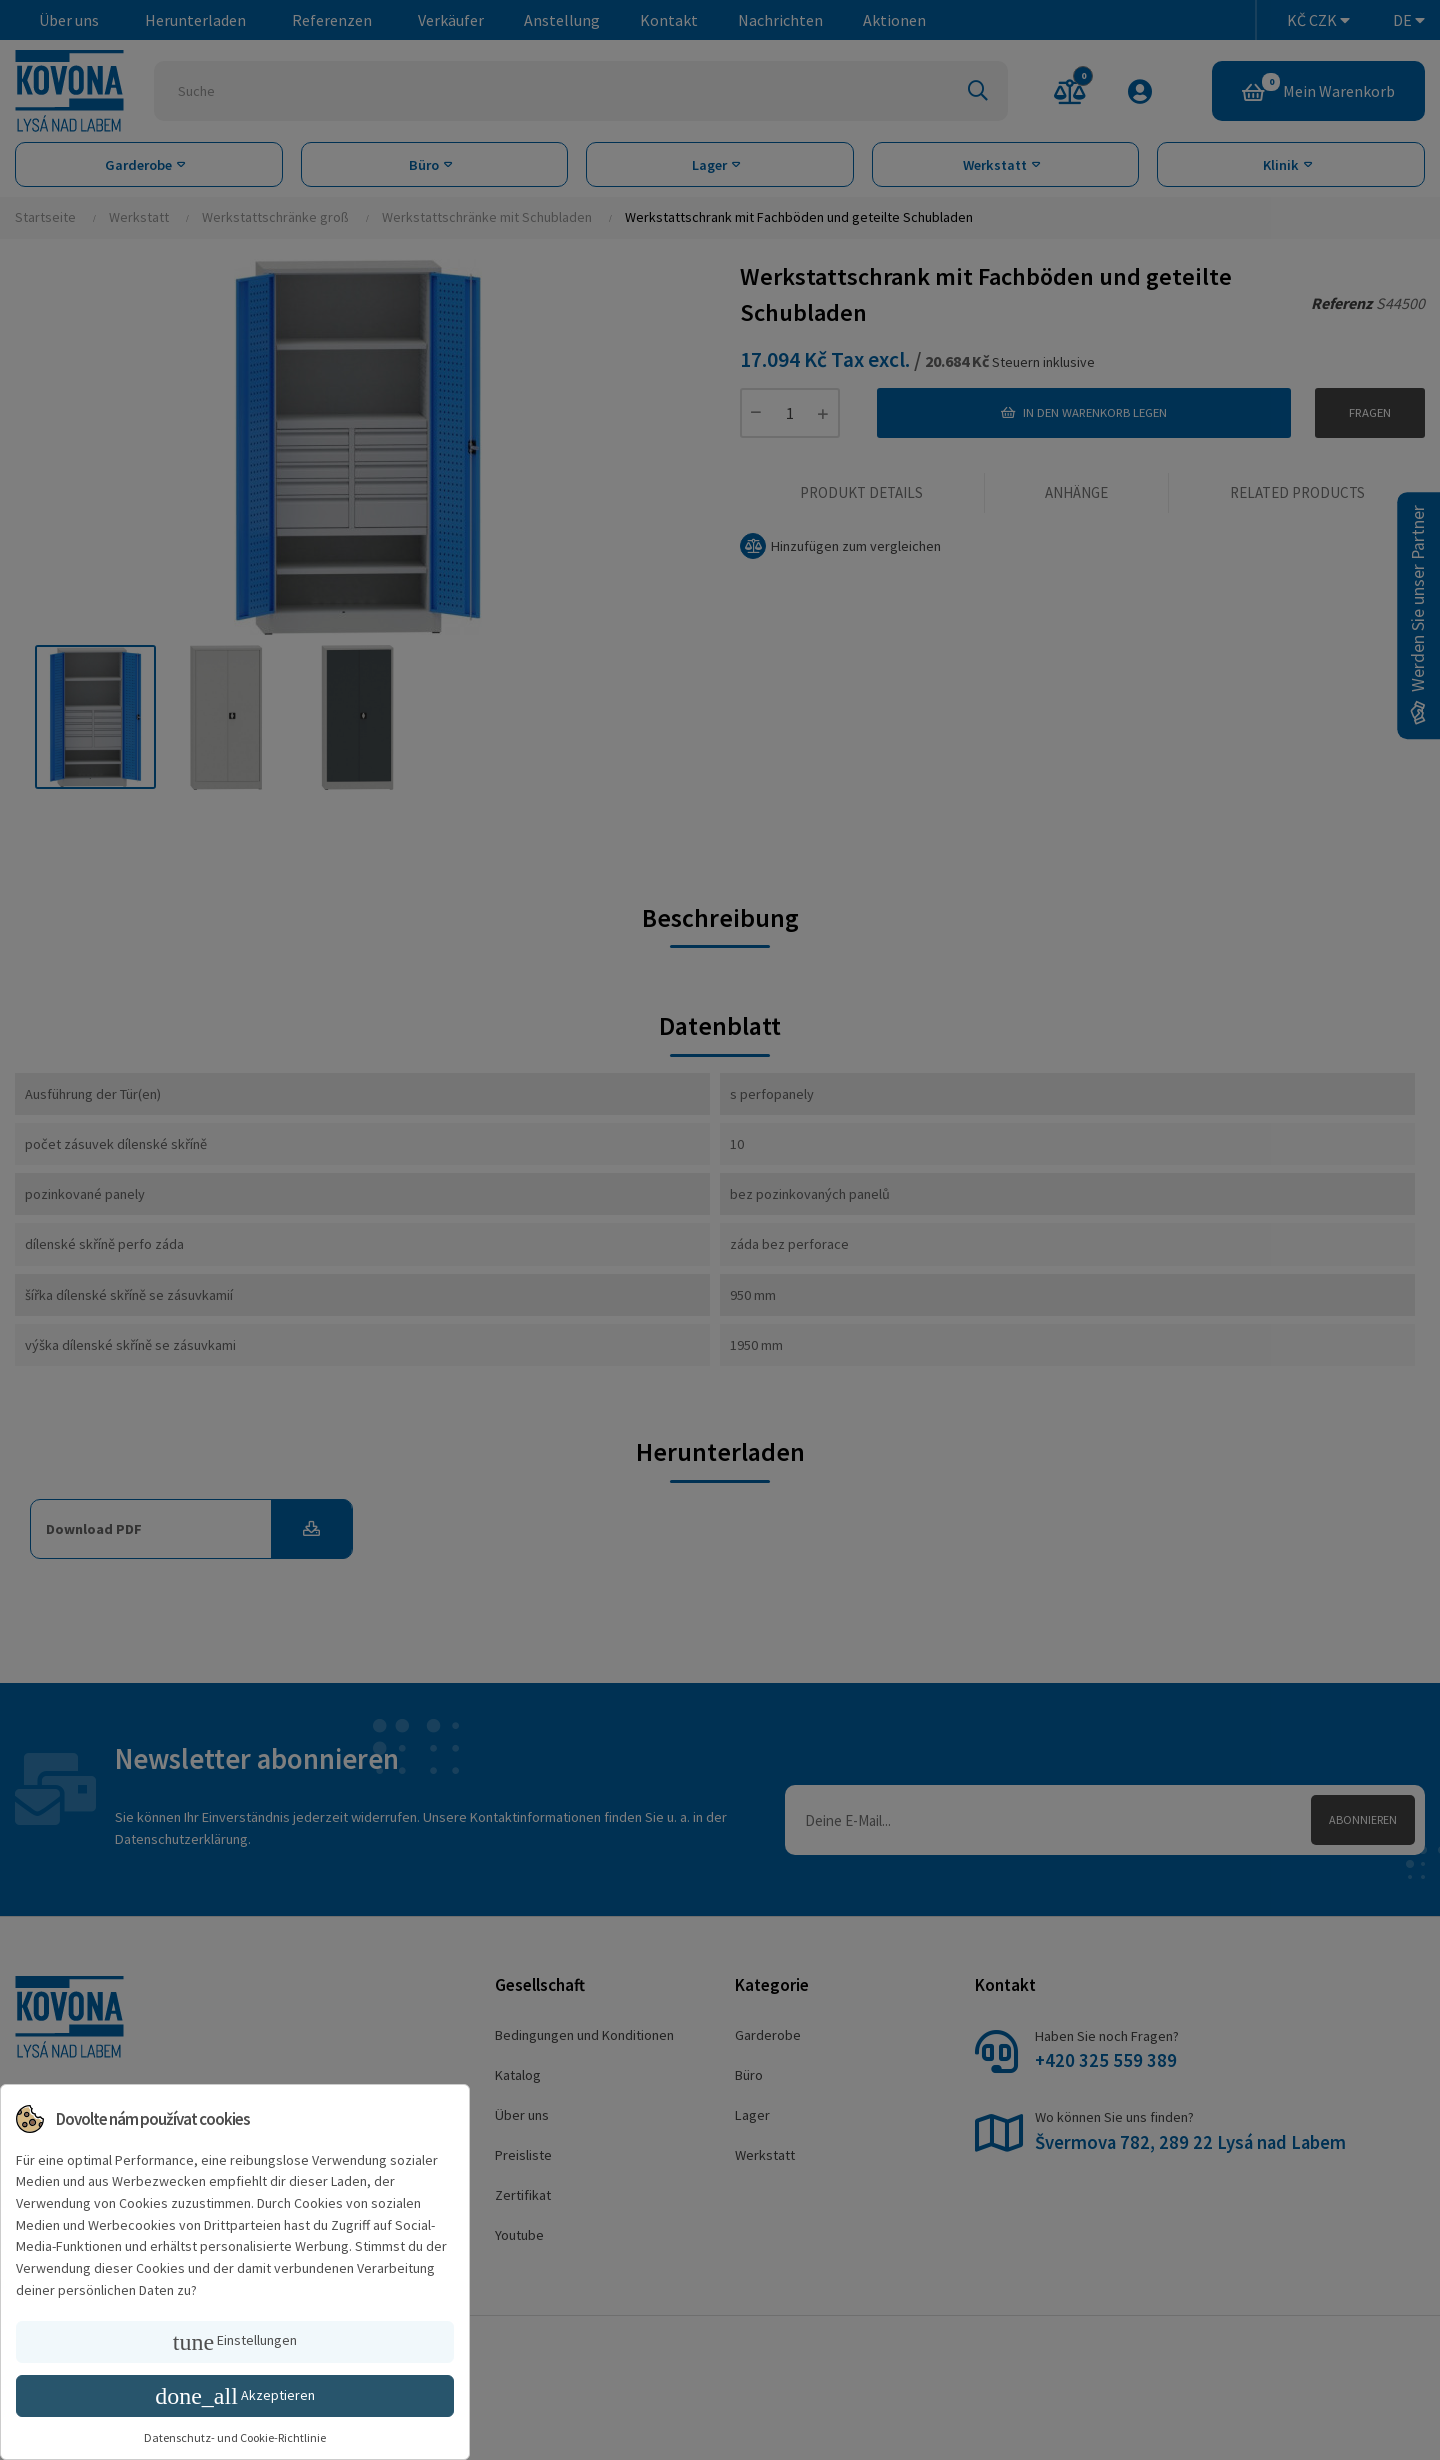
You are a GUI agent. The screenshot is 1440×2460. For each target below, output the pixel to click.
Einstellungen (235, 2342)
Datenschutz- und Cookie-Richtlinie (235, 2437)
